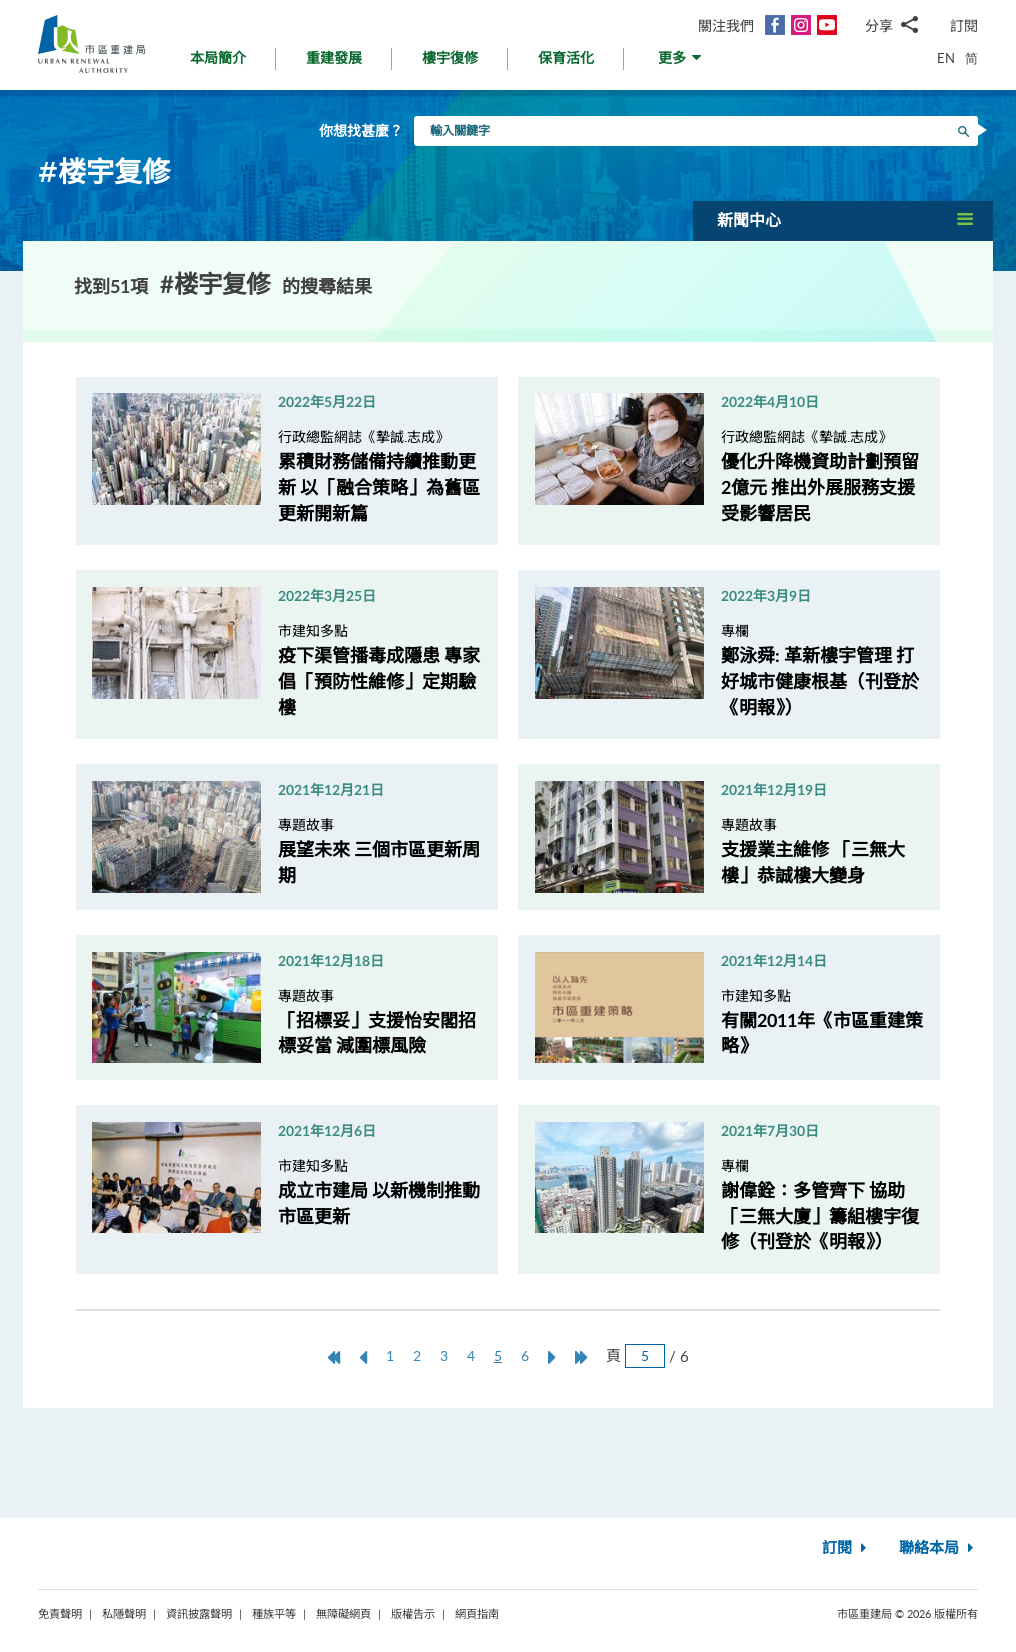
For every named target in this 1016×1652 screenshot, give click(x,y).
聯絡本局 (938, 1548)
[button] (681, 63)
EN (946, 58)
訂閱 (964, 25)
